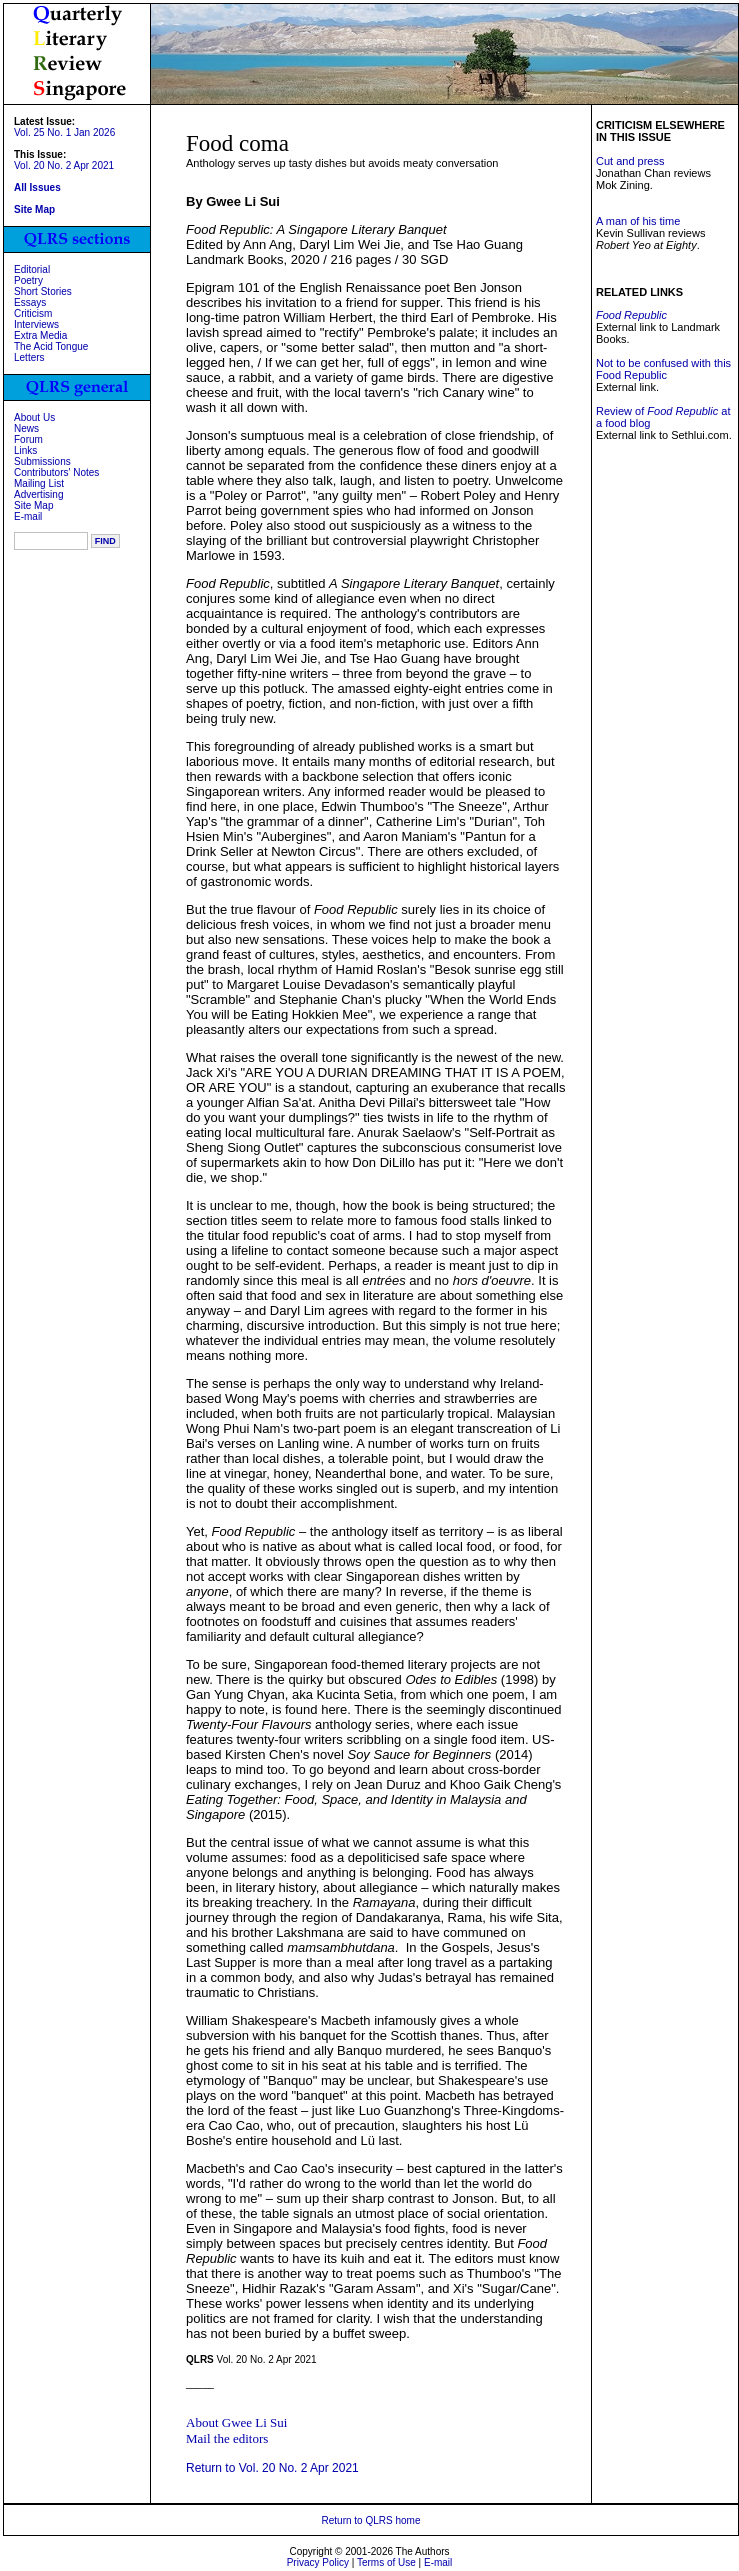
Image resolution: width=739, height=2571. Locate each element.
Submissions (42, 461)
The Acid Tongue (51, 346)
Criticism (33, 313)
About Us (34, 417)
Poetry (28, 280)
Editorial (32, 269)
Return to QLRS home (371, 2520)
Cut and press (630, 161)
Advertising (38, 494)
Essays (30, 302)
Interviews (36, 324)
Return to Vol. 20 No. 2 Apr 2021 (272, 2468)
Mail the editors (227, 2438)
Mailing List (39, 483)
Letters (29, 357)
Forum (28, 439)
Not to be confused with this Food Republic (663, 369)
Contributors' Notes (56, 472)
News (26, 428)
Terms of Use (386, 2562)
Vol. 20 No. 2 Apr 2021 (64, 165)
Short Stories (43, 291)
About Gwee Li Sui (236, 2422)
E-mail (28, 516)
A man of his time (638, 221)
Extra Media (40, 335)
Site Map (33, 505)
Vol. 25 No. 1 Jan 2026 (64, 132)
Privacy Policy (318, 2562)
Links (25, 450)
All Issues (37, 187)
